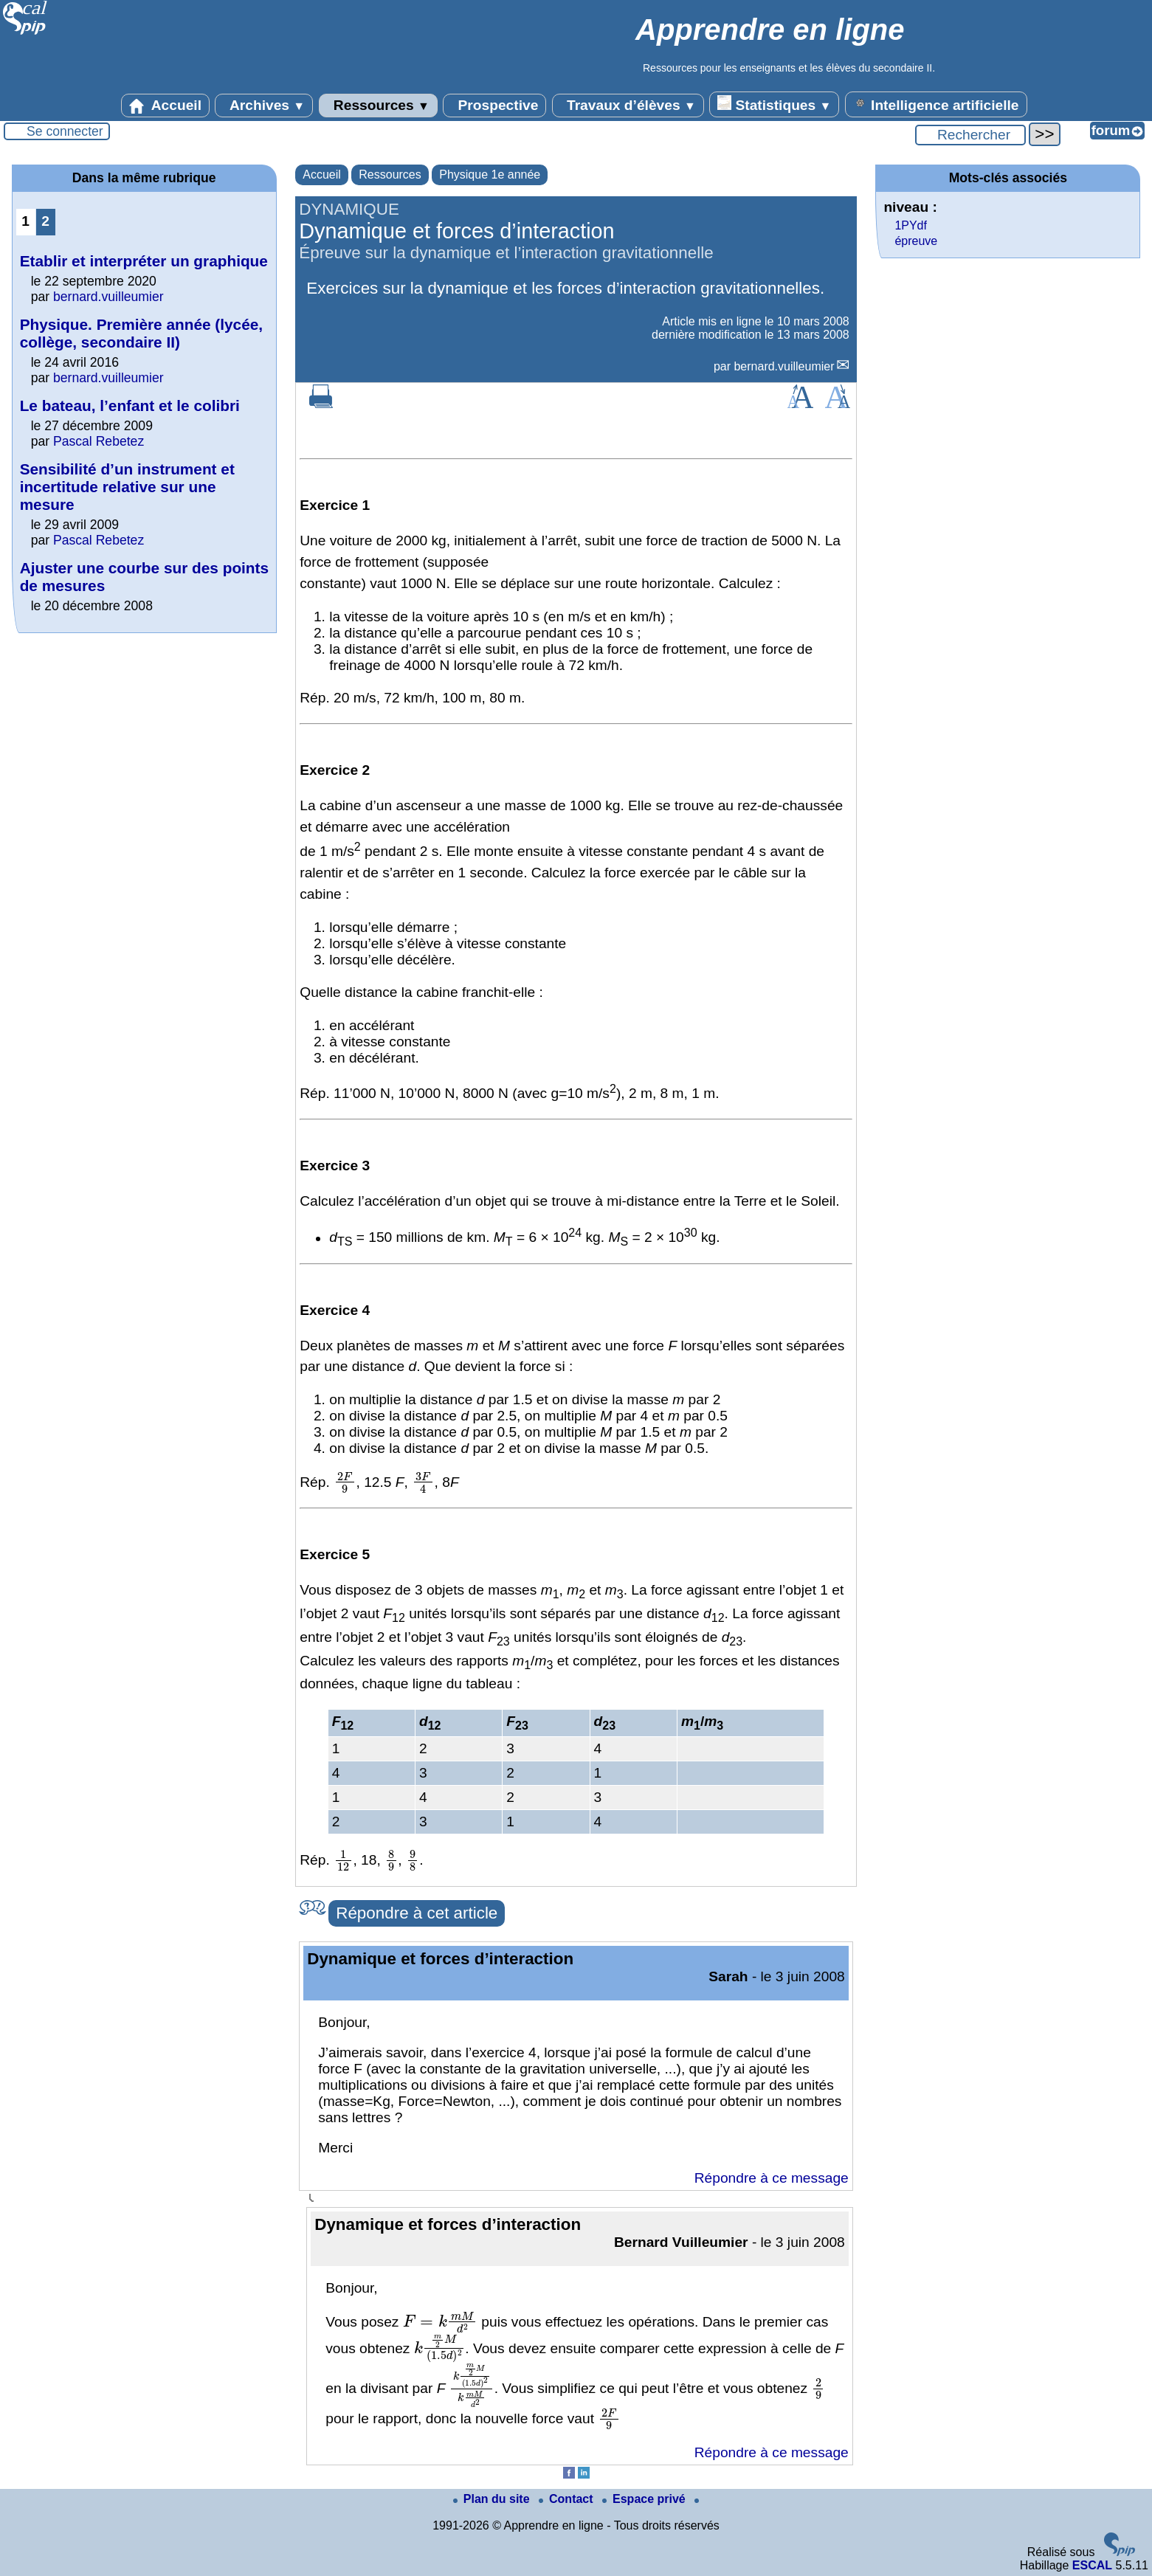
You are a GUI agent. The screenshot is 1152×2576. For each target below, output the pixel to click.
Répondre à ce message (771, 2178)
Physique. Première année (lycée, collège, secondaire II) (141, 333)
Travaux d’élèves (628, 105)
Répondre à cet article (416, 1913)
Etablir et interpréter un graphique (144, 260)
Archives (264, 105)
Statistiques (774, 104)
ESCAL (1092, 2565)
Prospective (494, 105)
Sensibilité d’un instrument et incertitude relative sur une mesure (127, 486)
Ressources (378, 105)
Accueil (165, 105)
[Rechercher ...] (970, 135)
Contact (567, 2499)
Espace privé (645, 2499)
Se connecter (65, 131)
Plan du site (493, 2499)
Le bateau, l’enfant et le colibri (130, 405)
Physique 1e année (489, 174)
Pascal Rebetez (98, 441)
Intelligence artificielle (936, 104)
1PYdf (910, 225)
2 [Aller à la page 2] (45, 221)
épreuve (915, 241)
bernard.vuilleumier (784, 366)
